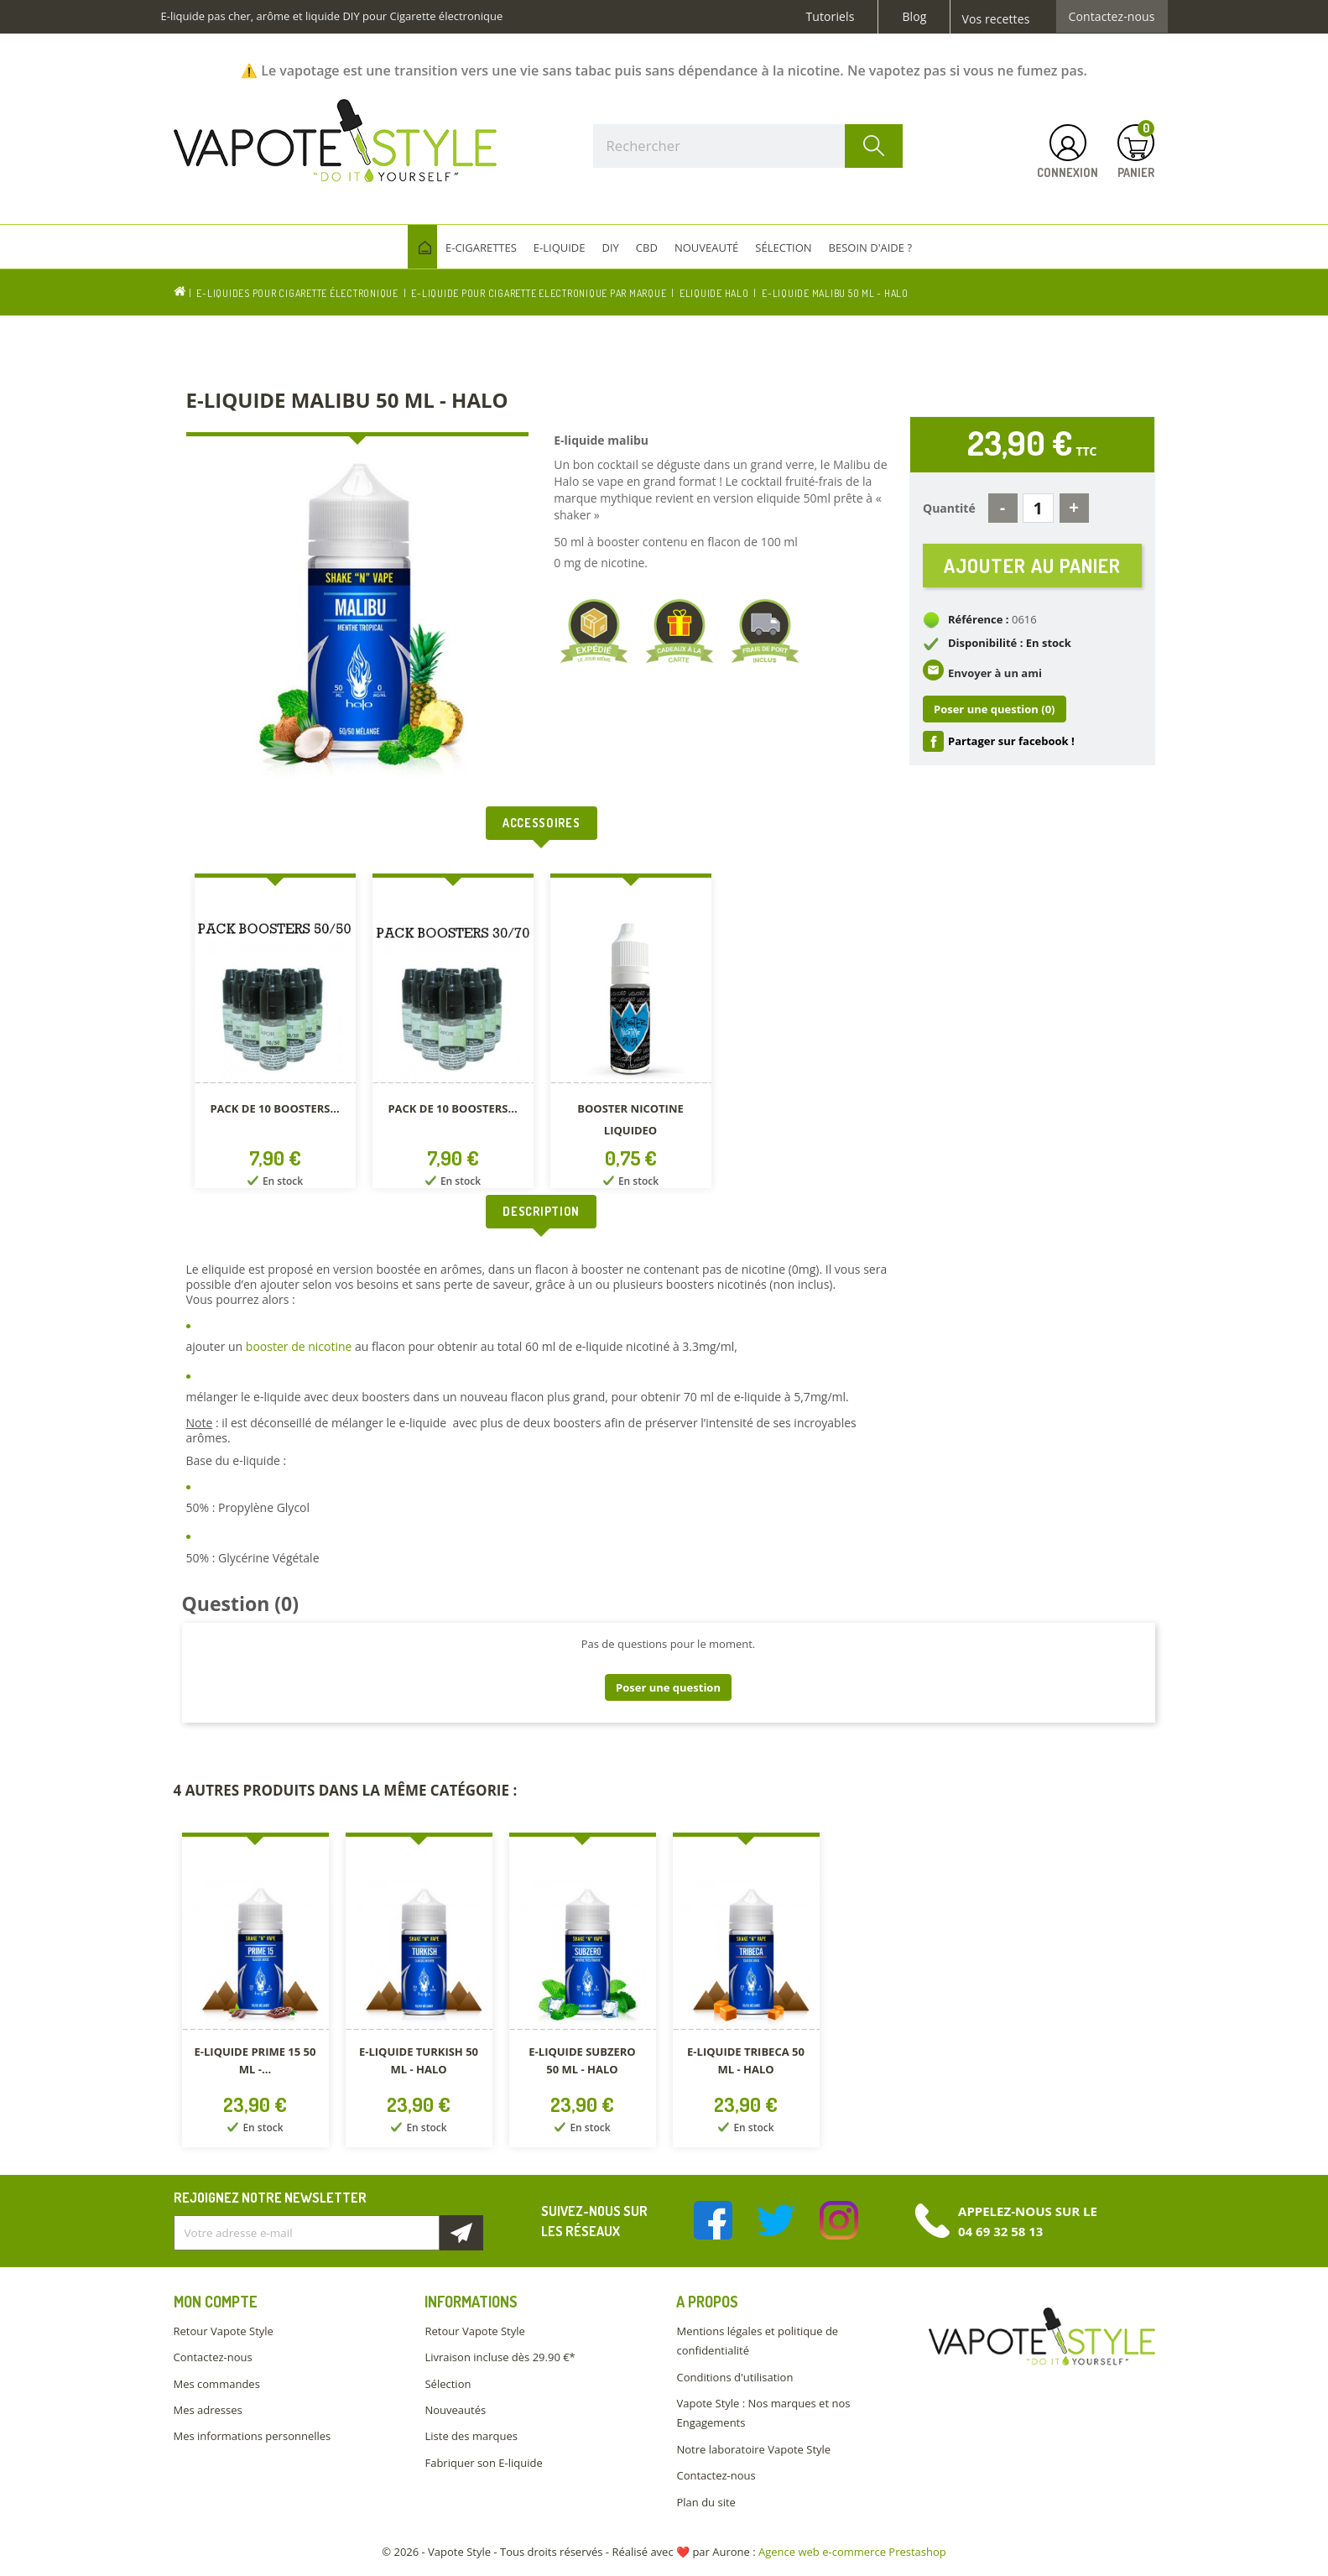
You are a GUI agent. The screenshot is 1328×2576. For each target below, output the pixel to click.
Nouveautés (455, 2409)
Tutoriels (830, 17)
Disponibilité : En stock (1009, 646)
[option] (275, 1034)
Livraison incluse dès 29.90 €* (499, 2357)
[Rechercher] (748, 146)
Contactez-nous (1112, 17)
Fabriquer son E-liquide (483, 2462)
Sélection (447, 2383)
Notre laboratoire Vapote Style (753, 2449)
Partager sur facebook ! (1011, 744)
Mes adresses (208, 2409)
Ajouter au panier (1032, 567)
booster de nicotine (299, 1346)
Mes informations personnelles (252, 2435)
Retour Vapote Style (223, 2331)
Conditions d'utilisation (734, 2377)
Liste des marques (470, 2435)
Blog (914, 17)
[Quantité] (1038, 508)
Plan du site (705, 2502)
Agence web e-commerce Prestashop (852, 2551)
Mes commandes (217, 2383)
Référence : (978, 622)
